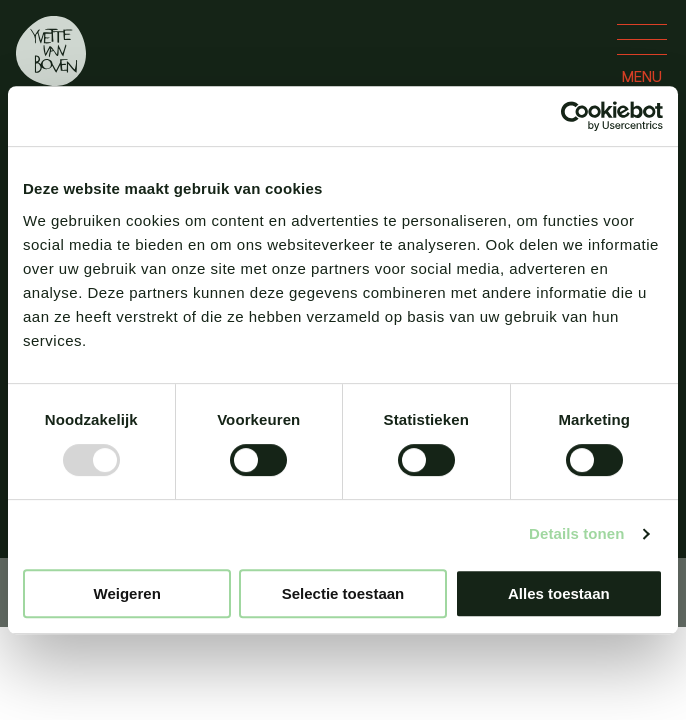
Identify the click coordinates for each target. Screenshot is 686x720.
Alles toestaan (559, 593)
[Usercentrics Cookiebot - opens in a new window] (575, 116)
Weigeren (127, 593)
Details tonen (576, 533)
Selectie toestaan (343, 593)
